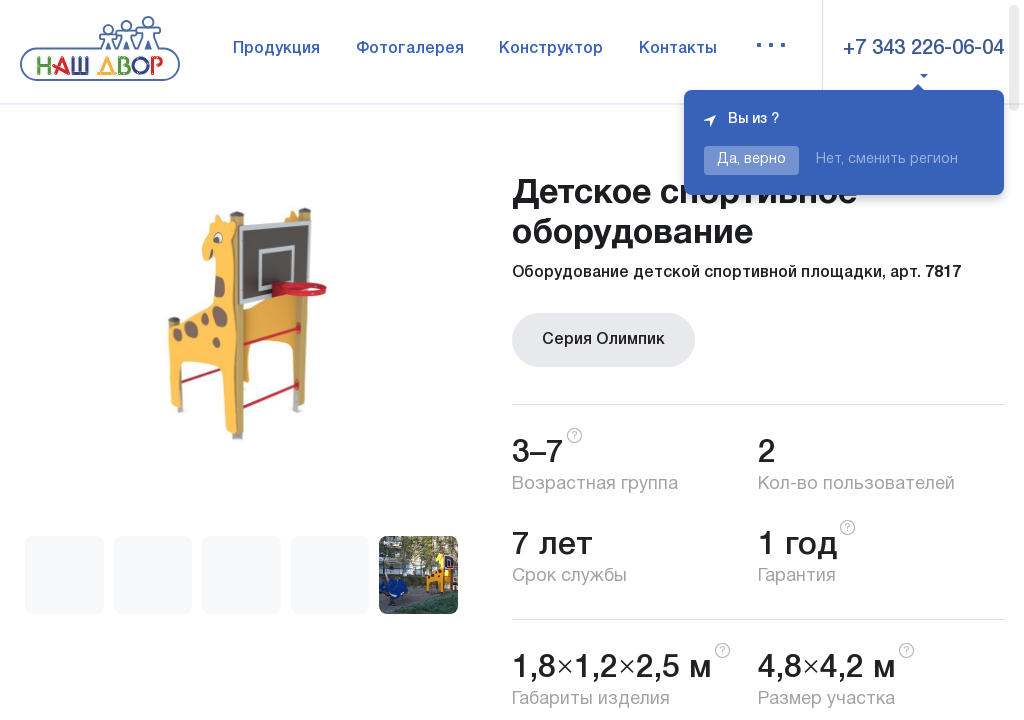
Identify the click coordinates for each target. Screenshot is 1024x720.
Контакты (678, 49)
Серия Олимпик (603, 340)
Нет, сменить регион (887, 159)
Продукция (276, 49)
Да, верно (751, 159)
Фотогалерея (410, 49)
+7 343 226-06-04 (923, 49)
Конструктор (551, 49)
